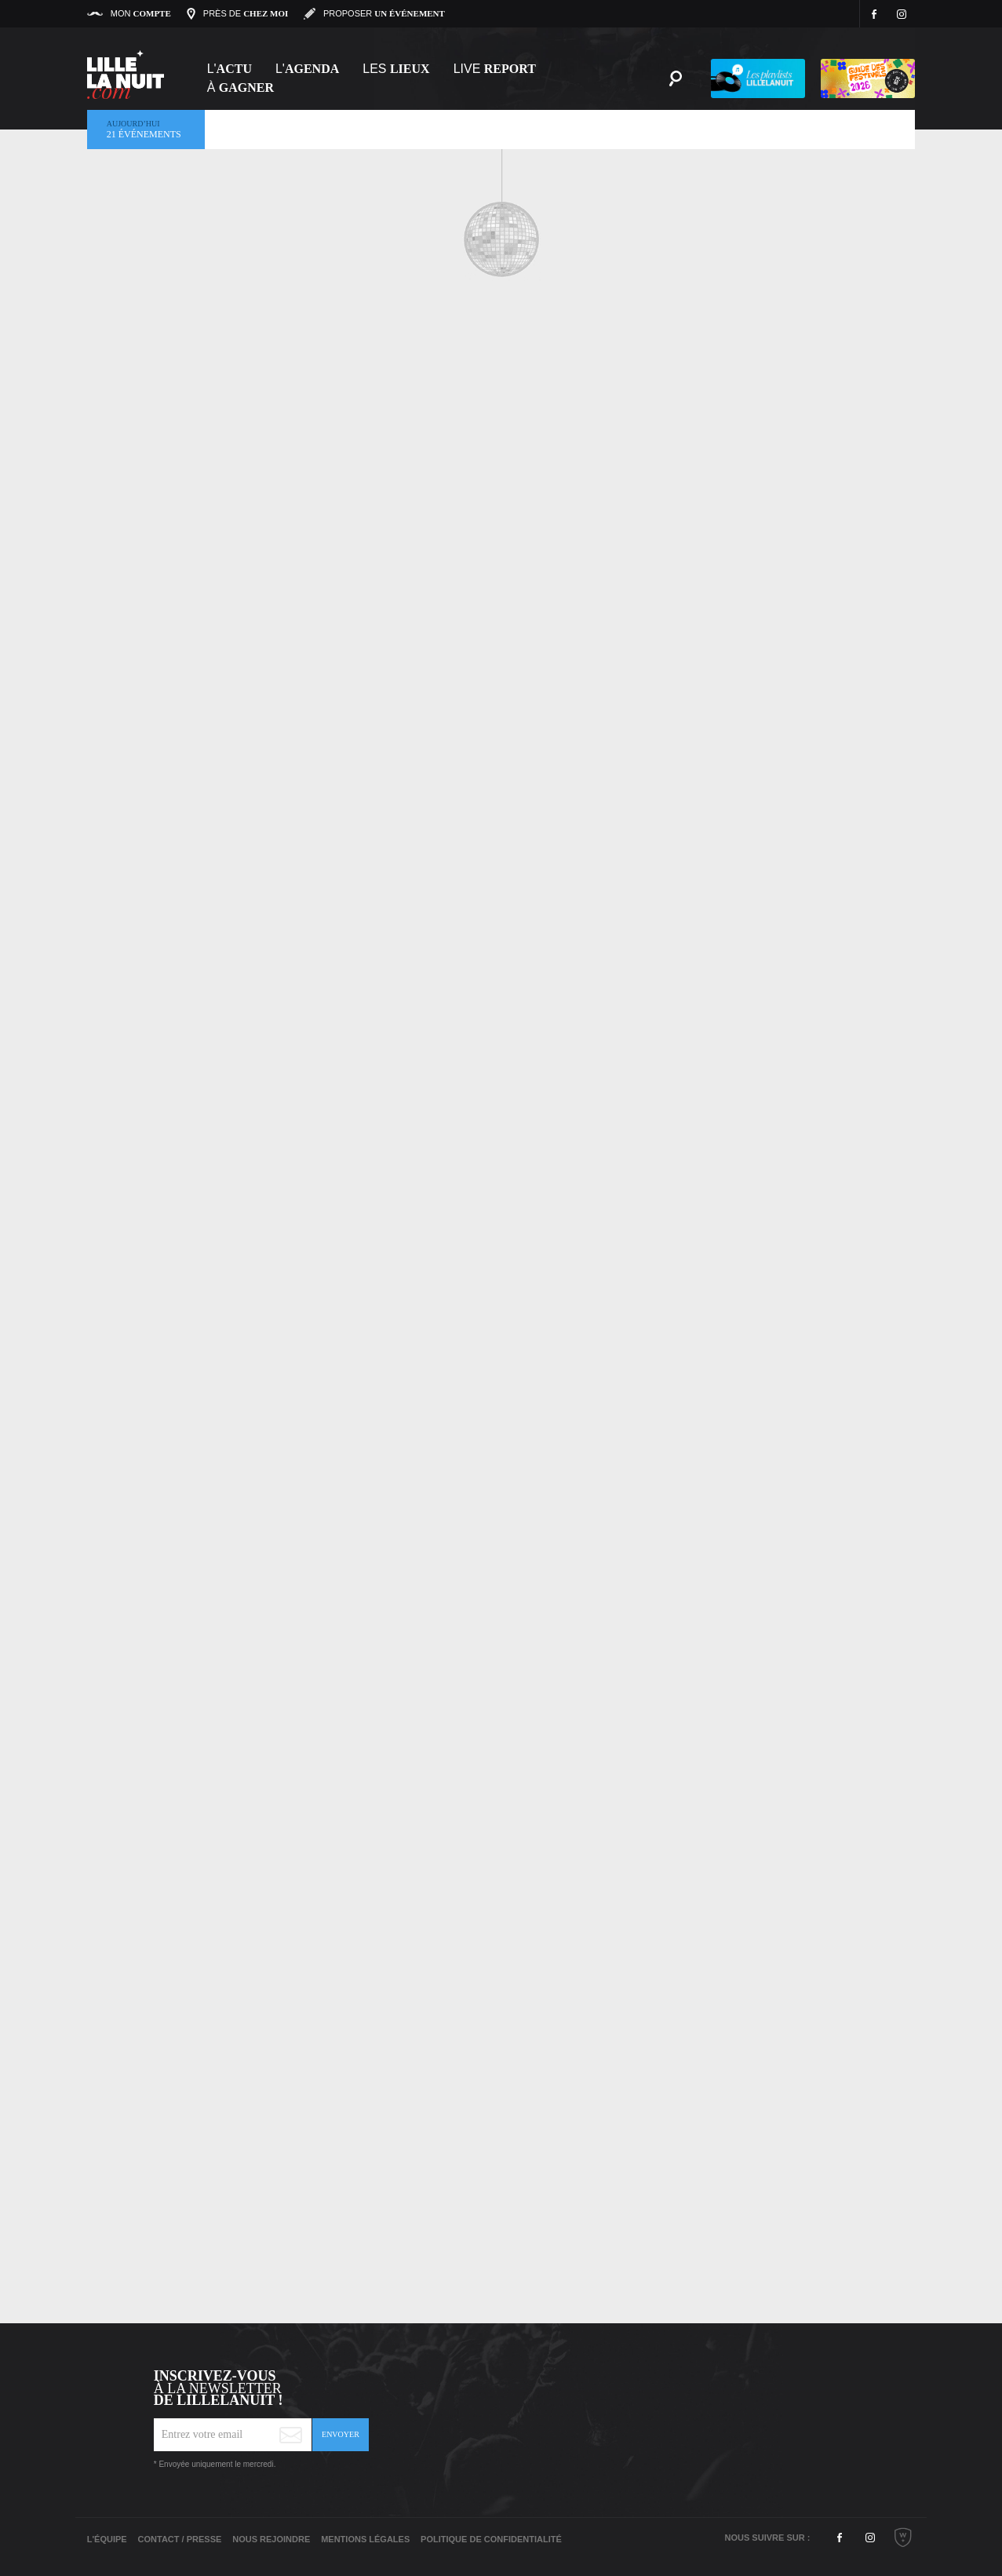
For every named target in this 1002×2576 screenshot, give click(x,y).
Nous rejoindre (271, 2539)
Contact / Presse (180, 2539)
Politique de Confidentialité (491, 2539)
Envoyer (340, 2434)
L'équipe (107, 2539)
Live (495, 68)
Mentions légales (365, 2539)
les (396, 68)
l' (307, 68)
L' (229, 68)
